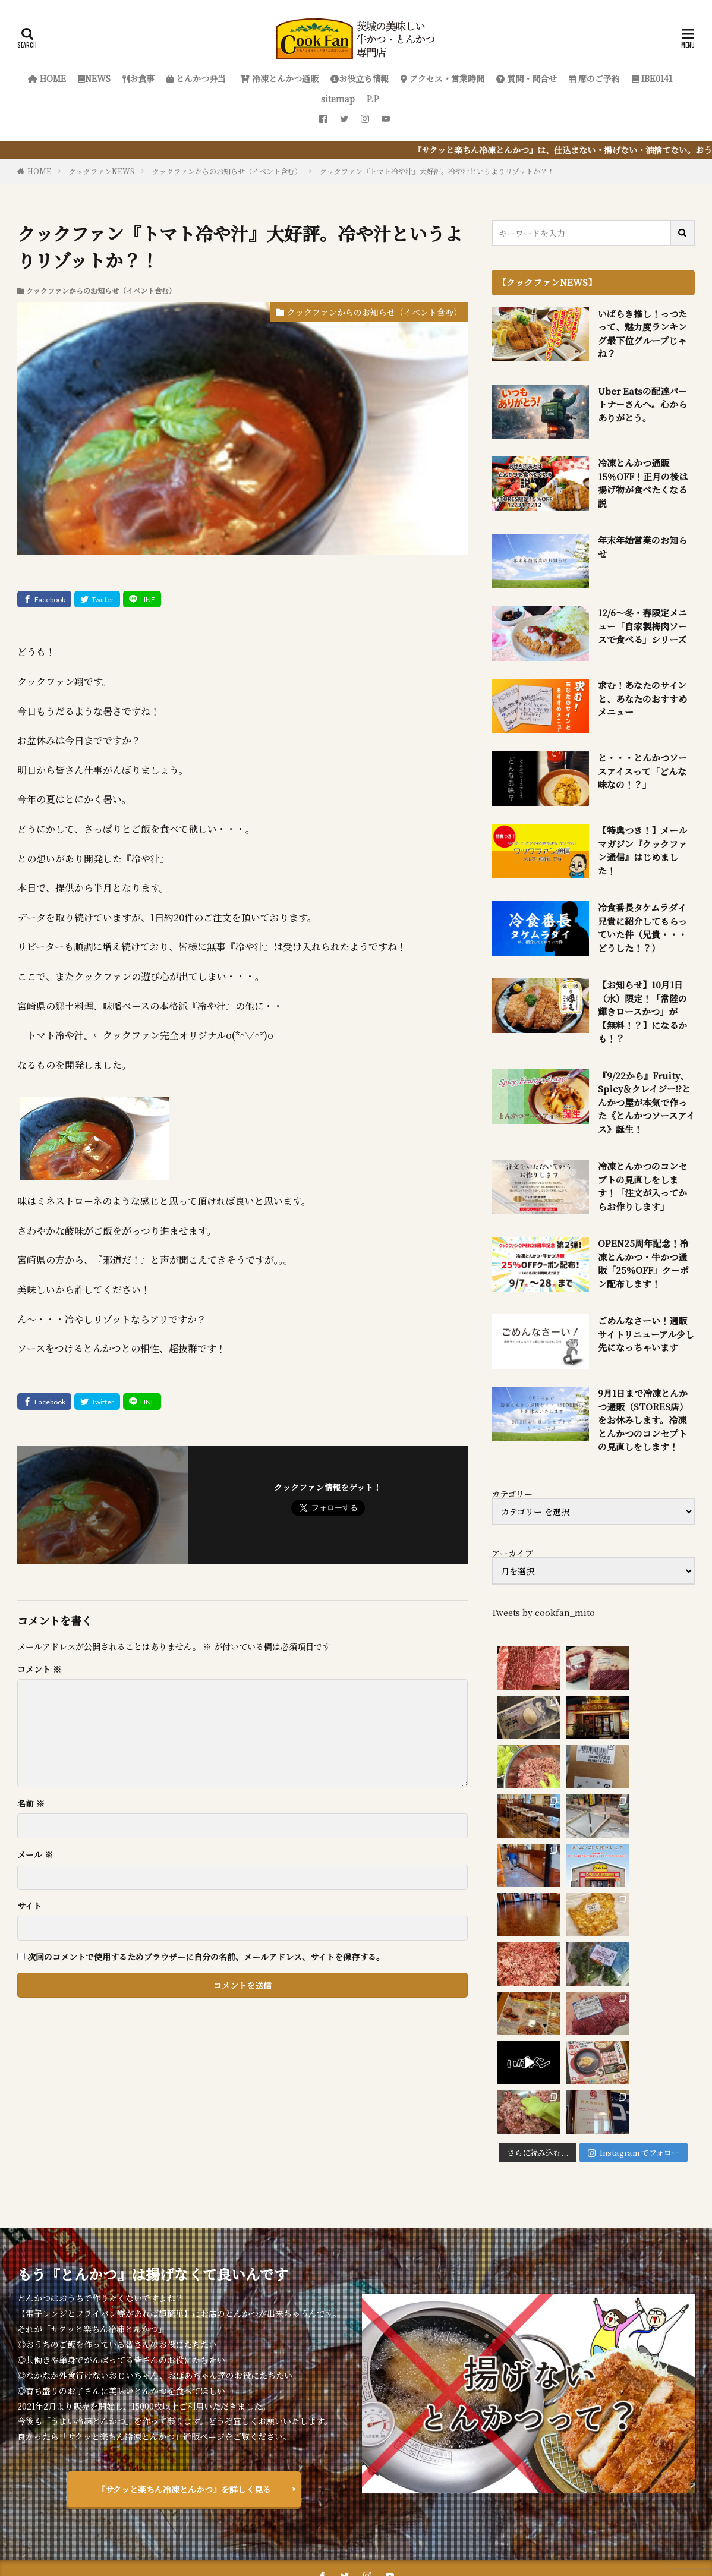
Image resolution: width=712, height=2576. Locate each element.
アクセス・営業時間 (442, 78)
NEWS (94, 78)
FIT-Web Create (361, 2533)
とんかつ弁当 (196, 78)
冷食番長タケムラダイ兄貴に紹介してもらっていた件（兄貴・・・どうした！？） (642, 927)
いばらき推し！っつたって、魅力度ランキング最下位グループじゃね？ (642, 333)
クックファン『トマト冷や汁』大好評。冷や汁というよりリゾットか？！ (437, 171)
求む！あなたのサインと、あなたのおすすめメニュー (642, 698)
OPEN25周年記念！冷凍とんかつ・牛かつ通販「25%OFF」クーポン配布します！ (643, 1263)
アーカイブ (512, 1553)
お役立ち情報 (359, 78)
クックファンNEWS (101, 171)
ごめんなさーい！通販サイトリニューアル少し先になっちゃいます (646, 1333)
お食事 (138, 78)
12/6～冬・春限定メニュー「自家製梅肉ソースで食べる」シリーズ (642, 625)
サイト (29, 1905)
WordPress (480, 2533)
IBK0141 (652, 78)
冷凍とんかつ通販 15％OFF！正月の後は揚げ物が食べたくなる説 (643, 482)
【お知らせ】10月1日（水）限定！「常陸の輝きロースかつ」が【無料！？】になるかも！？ (642, 1011)
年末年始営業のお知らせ (642, 547)
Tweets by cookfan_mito (543, 1612)
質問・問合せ (526, 78)
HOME (47, 78)
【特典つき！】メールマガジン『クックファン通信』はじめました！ (642, 850)
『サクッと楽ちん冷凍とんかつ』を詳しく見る (184, 2330)
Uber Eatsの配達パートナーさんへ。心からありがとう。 (642, 404)
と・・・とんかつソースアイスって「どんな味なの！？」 (642, 771)
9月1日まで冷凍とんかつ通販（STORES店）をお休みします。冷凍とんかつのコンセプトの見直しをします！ (643, 1420)
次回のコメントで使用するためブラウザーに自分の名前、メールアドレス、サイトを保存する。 (206, 1957)
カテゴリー (512, 1493)
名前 (31, 1803)
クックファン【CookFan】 (395, 2518)
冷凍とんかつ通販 (278, 78)
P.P (373, 99)
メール (35, 1854)
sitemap (338, 99)
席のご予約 (594, 78)
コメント (39, 1669)
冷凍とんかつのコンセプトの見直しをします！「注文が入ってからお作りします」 (642, 1186)
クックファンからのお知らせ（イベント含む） (227, 171)
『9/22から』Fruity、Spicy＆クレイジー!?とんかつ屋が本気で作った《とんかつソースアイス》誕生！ (646, 1102)
